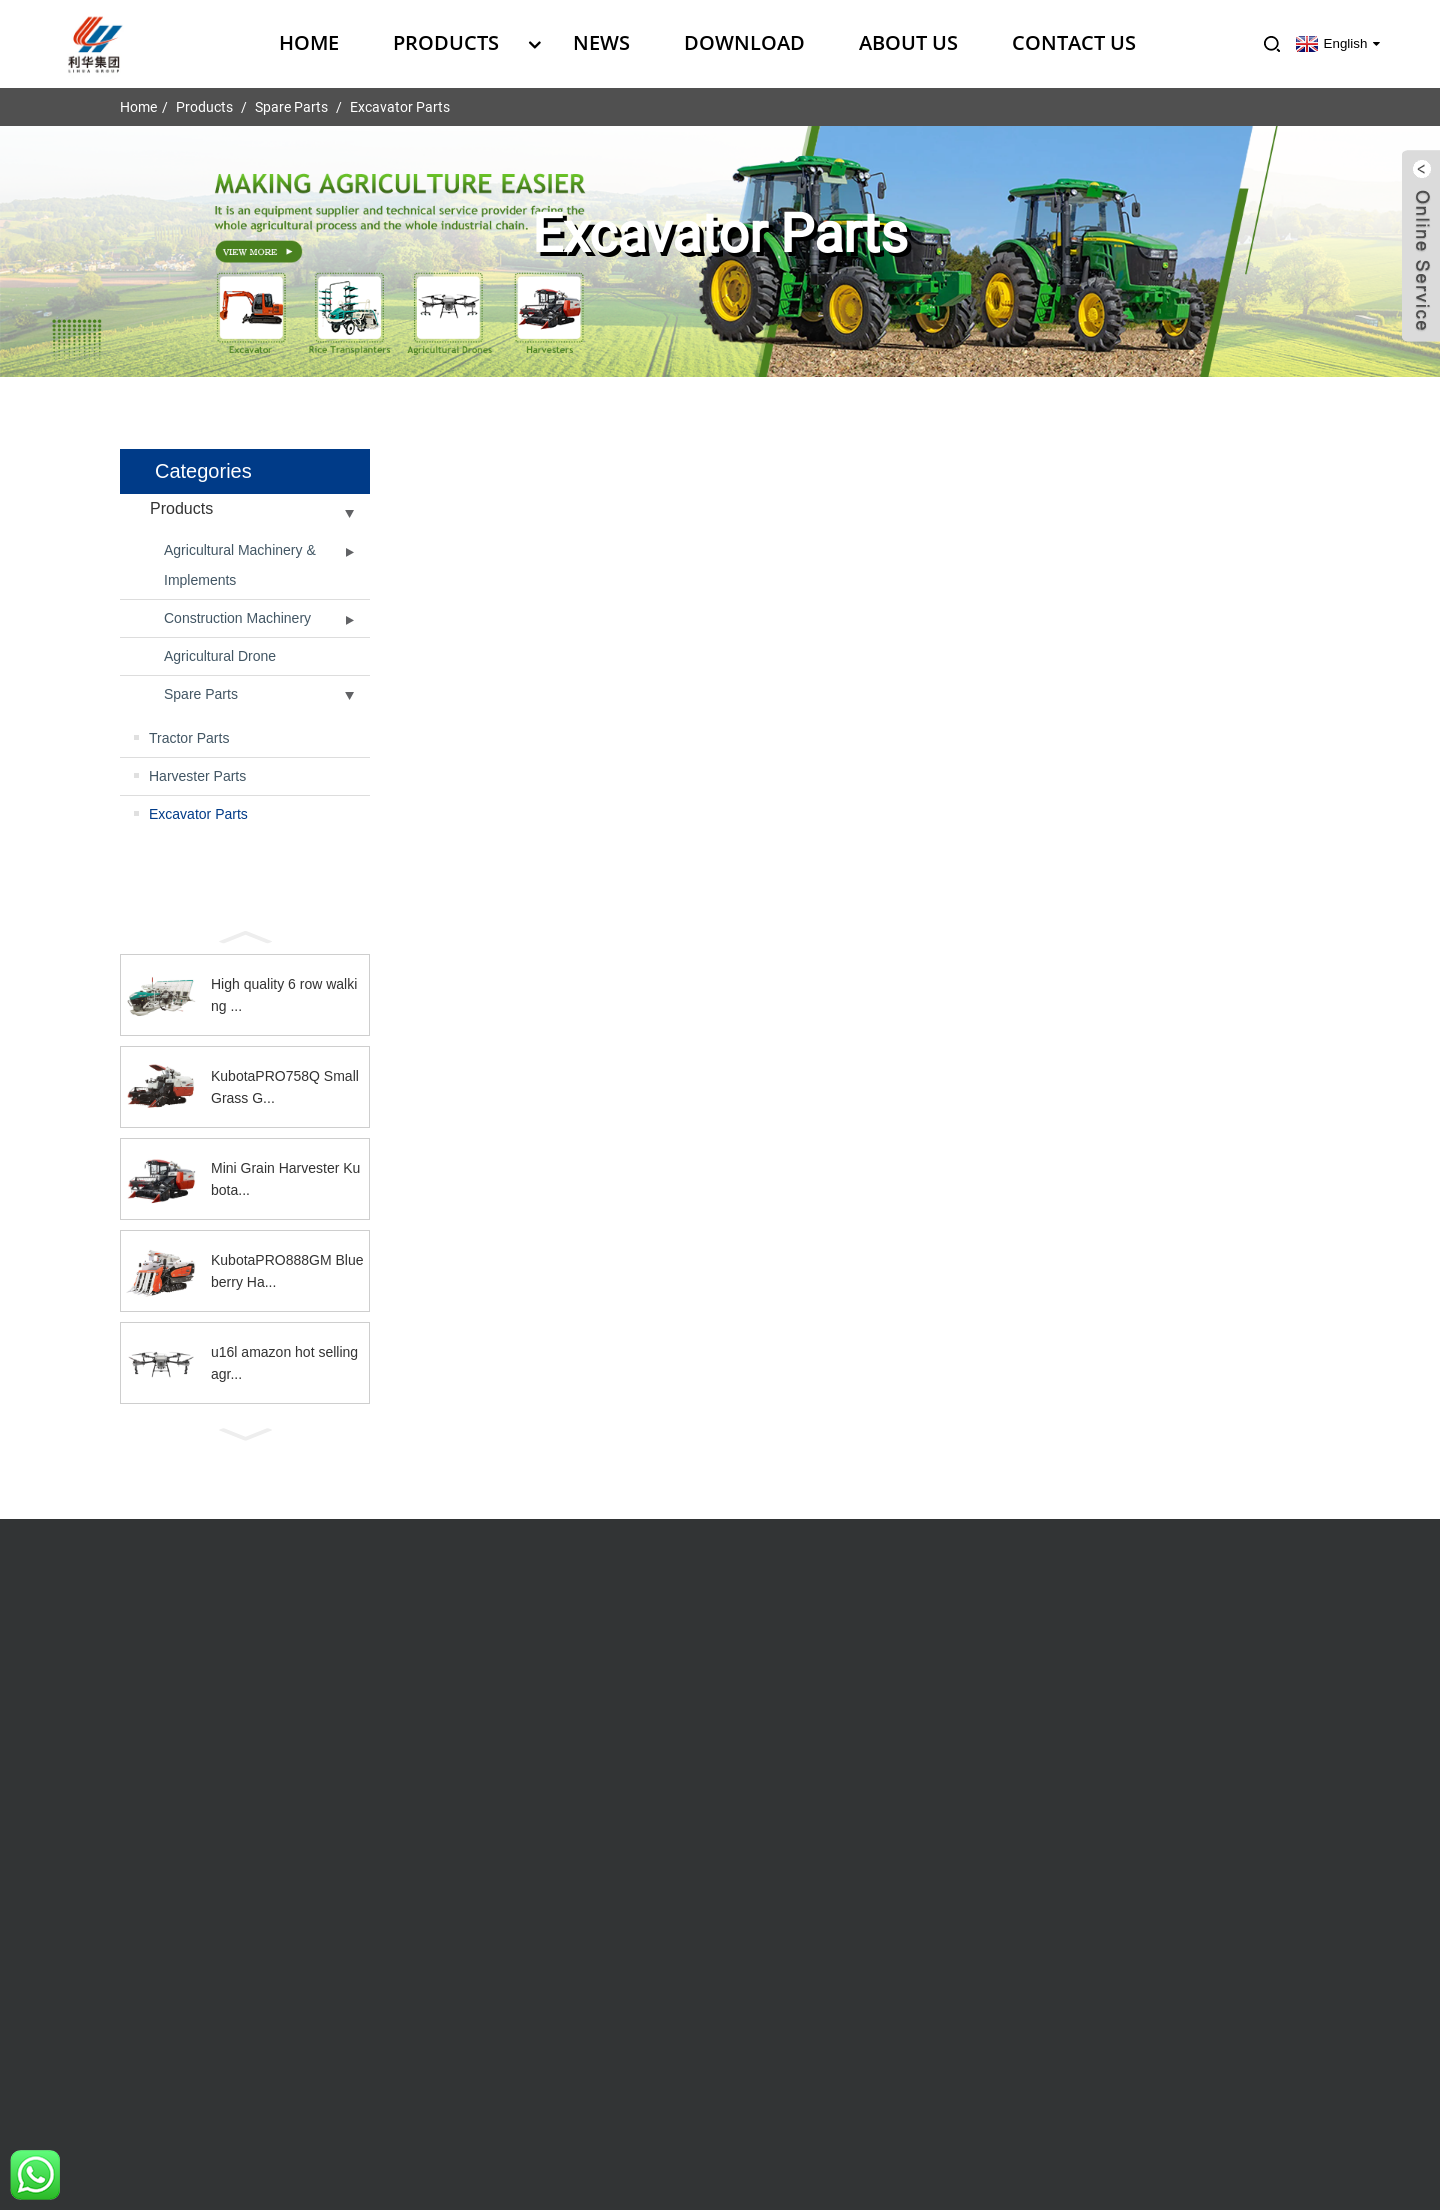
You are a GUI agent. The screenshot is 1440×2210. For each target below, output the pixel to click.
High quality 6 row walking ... (284, 995)
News (601, 42)
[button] (245, 935)
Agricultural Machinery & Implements (240, 565)
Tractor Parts (189, 738)
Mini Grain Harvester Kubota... (285, 1179)
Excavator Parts (400, 107)
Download (744, 42)
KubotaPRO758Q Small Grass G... (285, 1087)
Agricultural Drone (220, 656)
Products (456, 42)
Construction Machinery (237, 618)
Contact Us (1074, 42)
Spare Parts (291, 107)
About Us (908, 42)
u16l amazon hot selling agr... (284, 1363)
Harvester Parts (197, 776)
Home (309, 42)
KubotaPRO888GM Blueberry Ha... (287, 1271)
